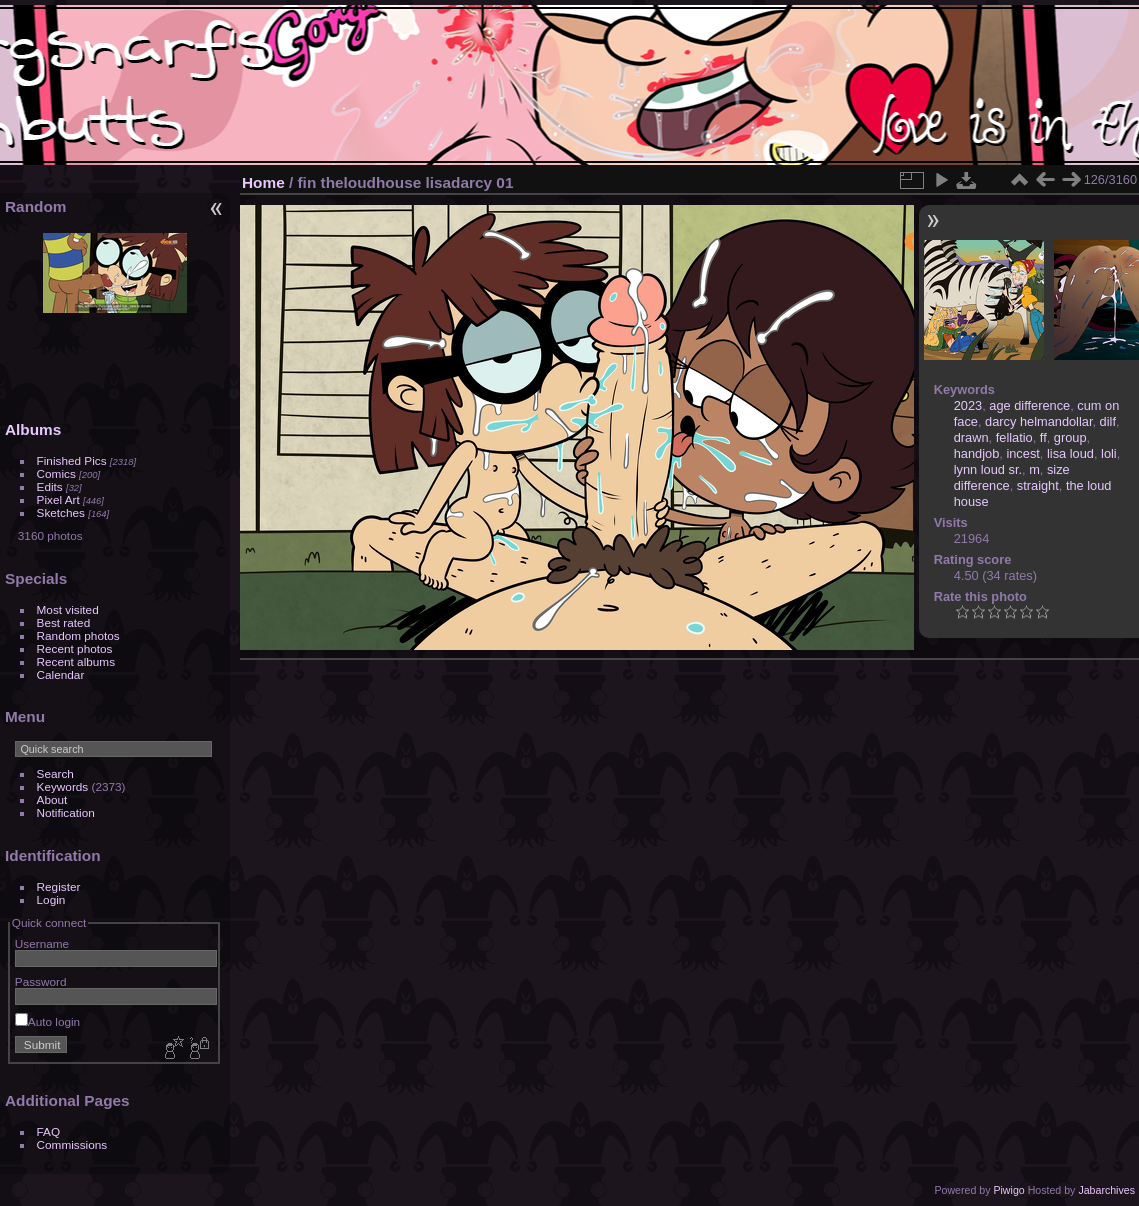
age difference (1029, 405)
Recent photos (75, 648)
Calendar (61, 674)
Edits (50, 486)
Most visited (68, 609)
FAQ (49, 1131)
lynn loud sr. (988, 469)
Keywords (63, 786)
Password (41, 981)
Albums (33, 429)
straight (1038, 485)
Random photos (78, 635)
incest (1022, 453)
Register (59, 886)
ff (1043, 437)
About (52, 799)
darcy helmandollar (1038, 421)
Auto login (47, 1021)
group (1070, 437)
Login (51, 899)
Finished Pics (72, 460)
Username (42, 943)
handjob (977, 453)
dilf (1108, 421)
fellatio (1014, 437)
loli (1109, 453)
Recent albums (76, 661)
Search (55, 773)
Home (263, 182)
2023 (968, 405)
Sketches (61, 512)
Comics (56, 473)
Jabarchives (1106, 1190)
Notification (66, 812)
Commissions (72, 1144)
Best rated (64, 622)
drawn (971, 437)
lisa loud (1070, 453)
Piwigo (1008, 1190)
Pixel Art (58, 499)
